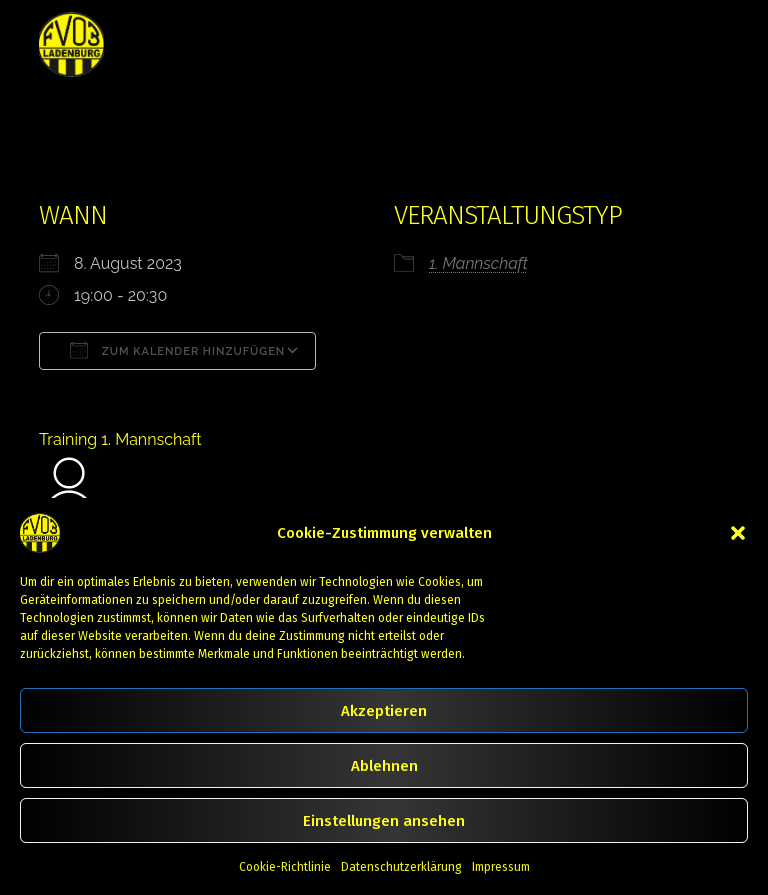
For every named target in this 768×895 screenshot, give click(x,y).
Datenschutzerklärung (401, 867)
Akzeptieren (384, 711)
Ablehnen (384, 766)
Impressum (501, 867)
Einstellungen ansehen (384, 821)
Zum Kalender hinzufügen (177, 350)
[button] (738, 533)
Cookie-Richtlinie (285, 867)
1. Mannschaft (478, 263)
